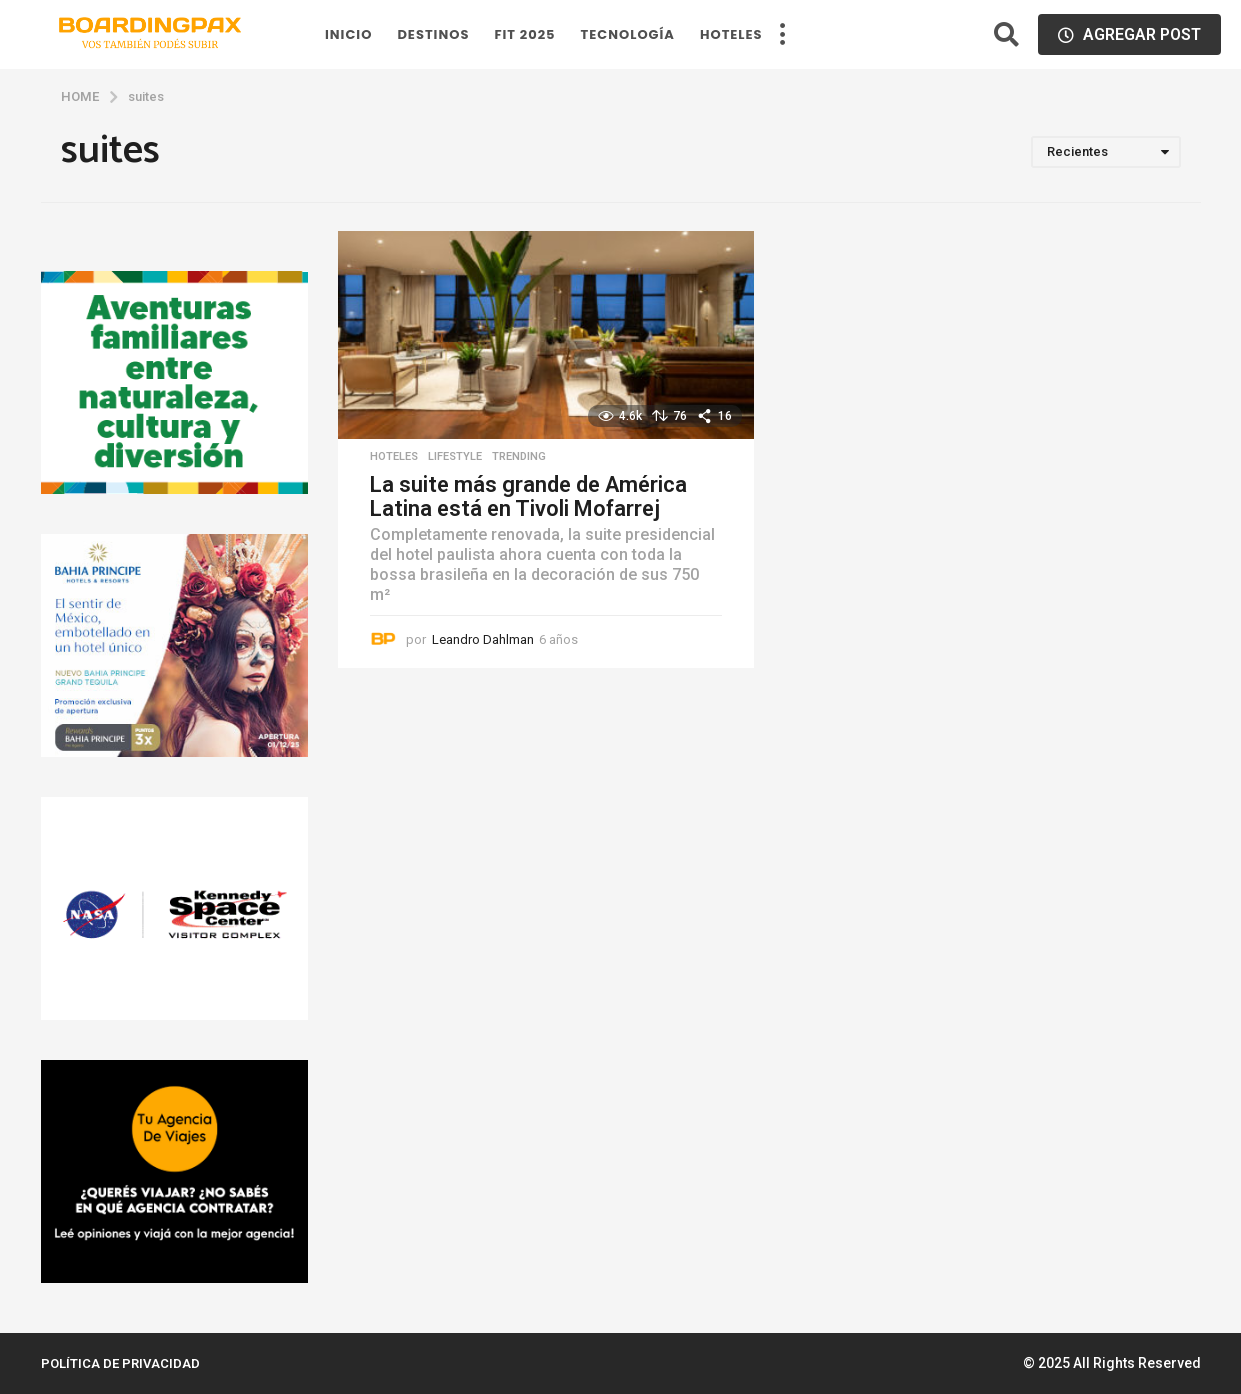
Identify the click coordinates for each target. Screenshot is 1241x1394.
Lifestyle (455, 457)
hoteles (731, 34)
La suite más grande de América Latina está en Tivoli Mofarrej (528, 496)
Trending (519, 457)
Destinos (433, 34)
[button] (783, 35)
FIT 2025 (524, 34)
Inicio (348, 34)
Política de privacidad (120, 1363)
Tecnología (628, 34)
